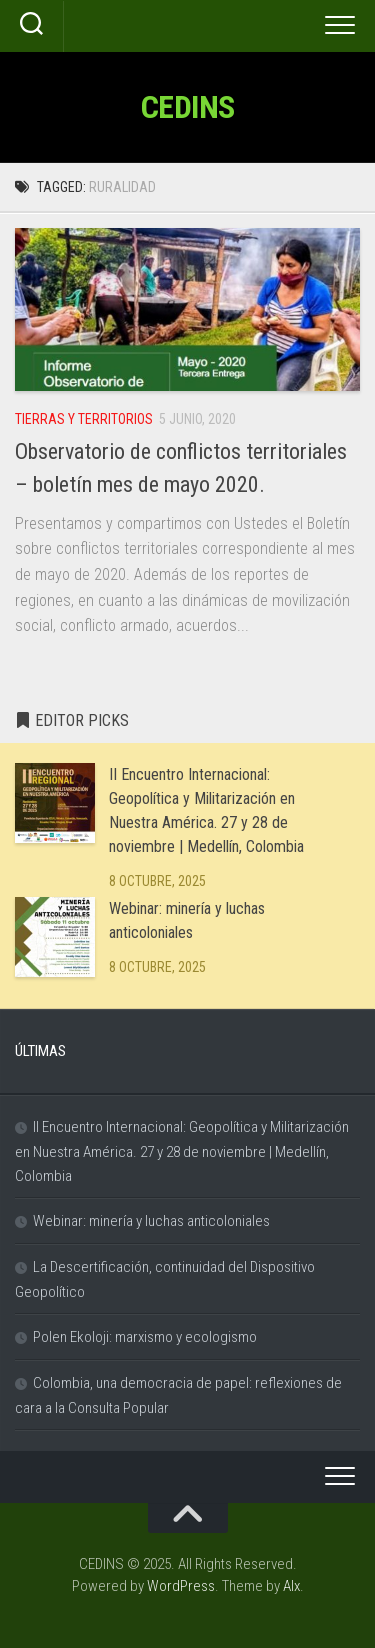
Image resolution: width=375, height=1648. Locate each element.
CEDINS (188, 107)
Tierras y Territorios (84, 419)
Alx (291, 1586)
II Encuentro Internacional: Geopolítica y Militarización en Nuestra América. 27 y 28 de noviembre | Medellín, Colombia (182, 1151)
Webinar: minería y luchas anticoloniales (151, 1221)
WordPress (181, 1586)
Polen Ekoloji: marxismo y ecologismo (145, 1337)
